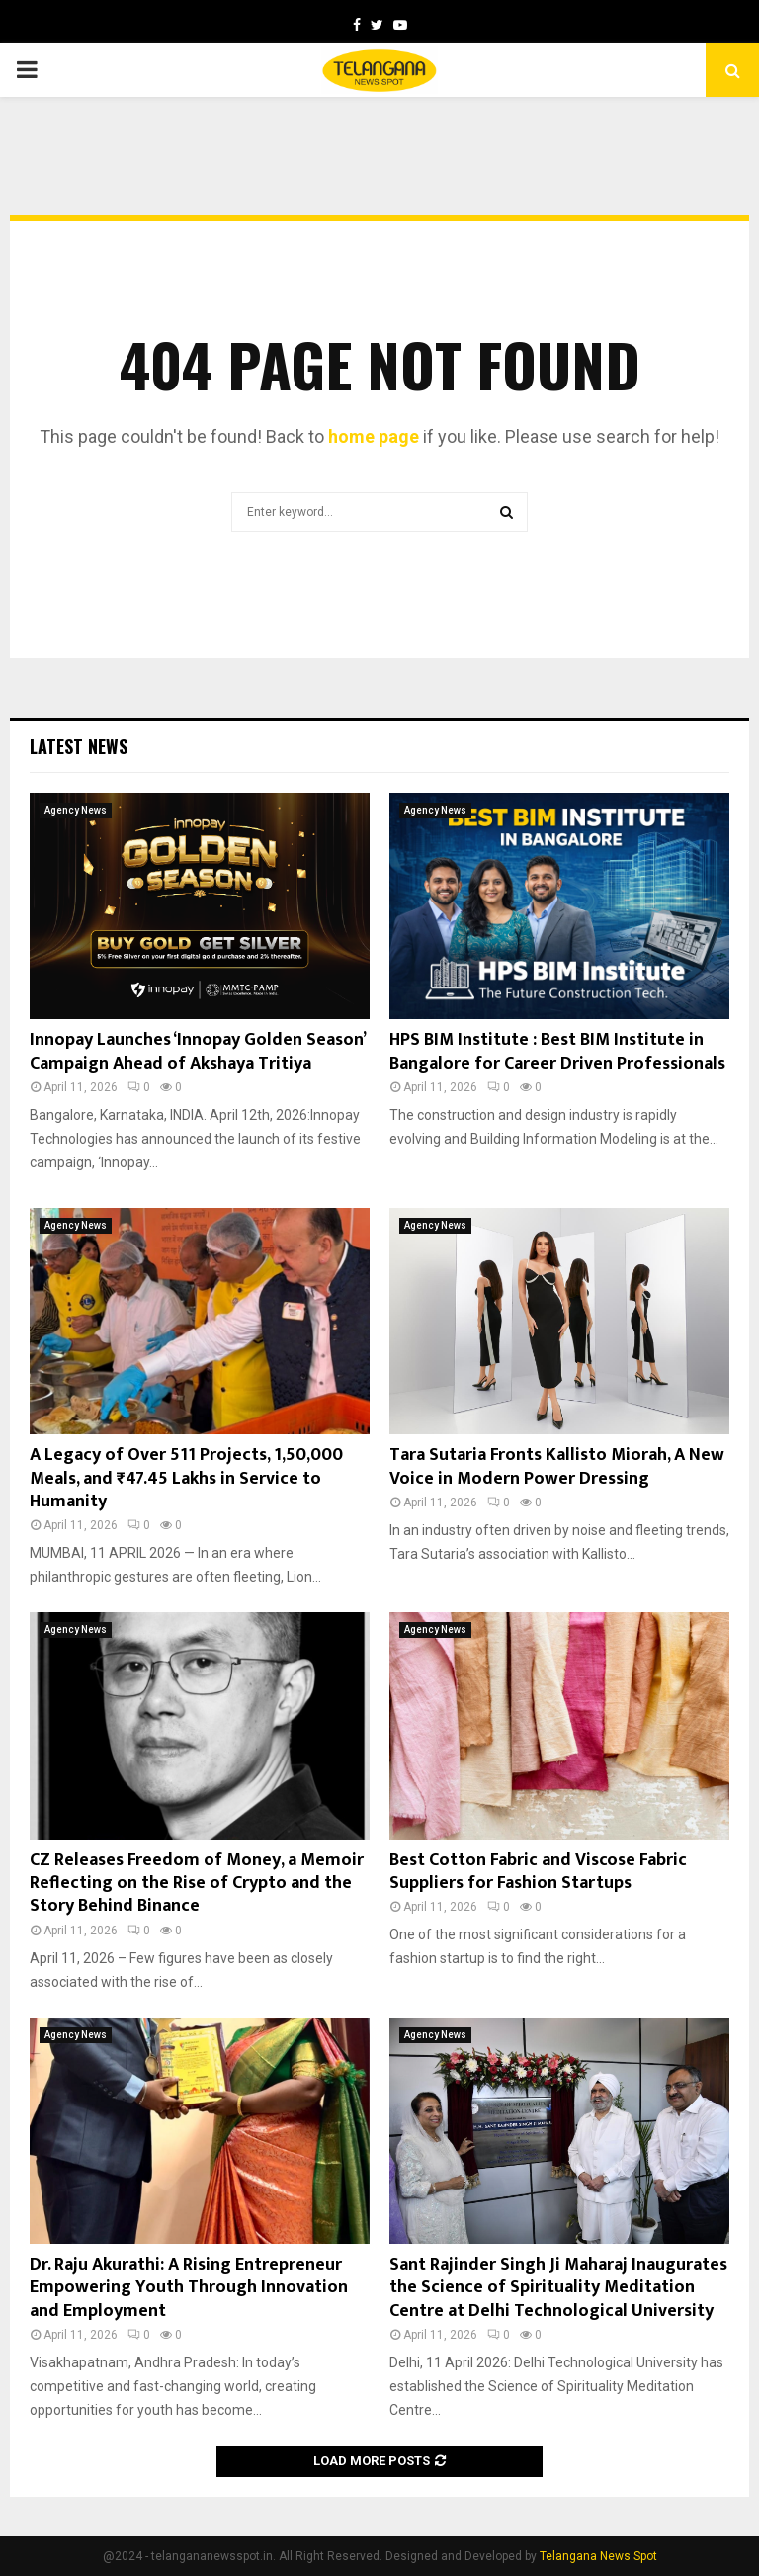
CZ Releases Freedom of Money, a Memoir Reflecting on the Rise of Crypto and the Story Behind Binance (197, 1884)
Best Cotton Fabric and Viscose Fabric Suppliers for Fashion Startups (538, 1872)
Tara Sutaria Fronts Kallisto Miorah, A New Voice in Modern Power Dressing (556, 1466)
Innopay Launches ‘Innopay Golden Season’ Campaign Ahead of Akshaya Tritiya (197, 1051)
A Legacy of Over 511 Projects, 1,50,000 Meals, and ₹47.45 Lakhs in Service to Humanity (186, 1478)
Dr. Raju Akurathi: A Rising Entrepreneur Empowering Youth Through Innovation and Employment (189, 2288)
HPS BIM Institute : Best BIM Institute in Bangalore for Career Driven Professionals (557, 1051)
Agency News (75, 810)
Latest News (78, 746)
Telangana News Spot (598, 2556)
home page (373, 436)
